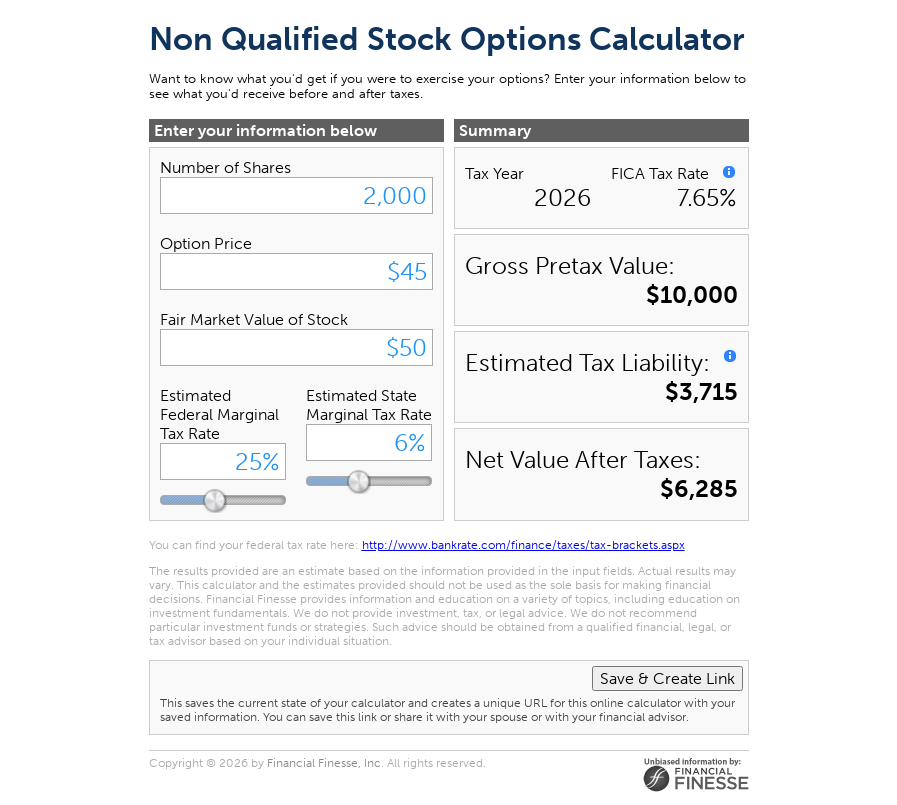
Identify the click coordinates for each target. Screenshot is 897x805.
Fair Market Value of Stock (254, 319)
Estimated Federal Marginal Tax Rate (219, 414)
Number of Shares (225, 167)
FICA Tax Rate (660, 173)
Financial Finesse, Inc (324, 763)
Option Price (206, 243)
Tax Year (494, 173)
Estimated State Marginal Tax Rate (369, 405)
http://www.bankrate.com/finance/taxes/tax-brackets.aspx (523, 545)
